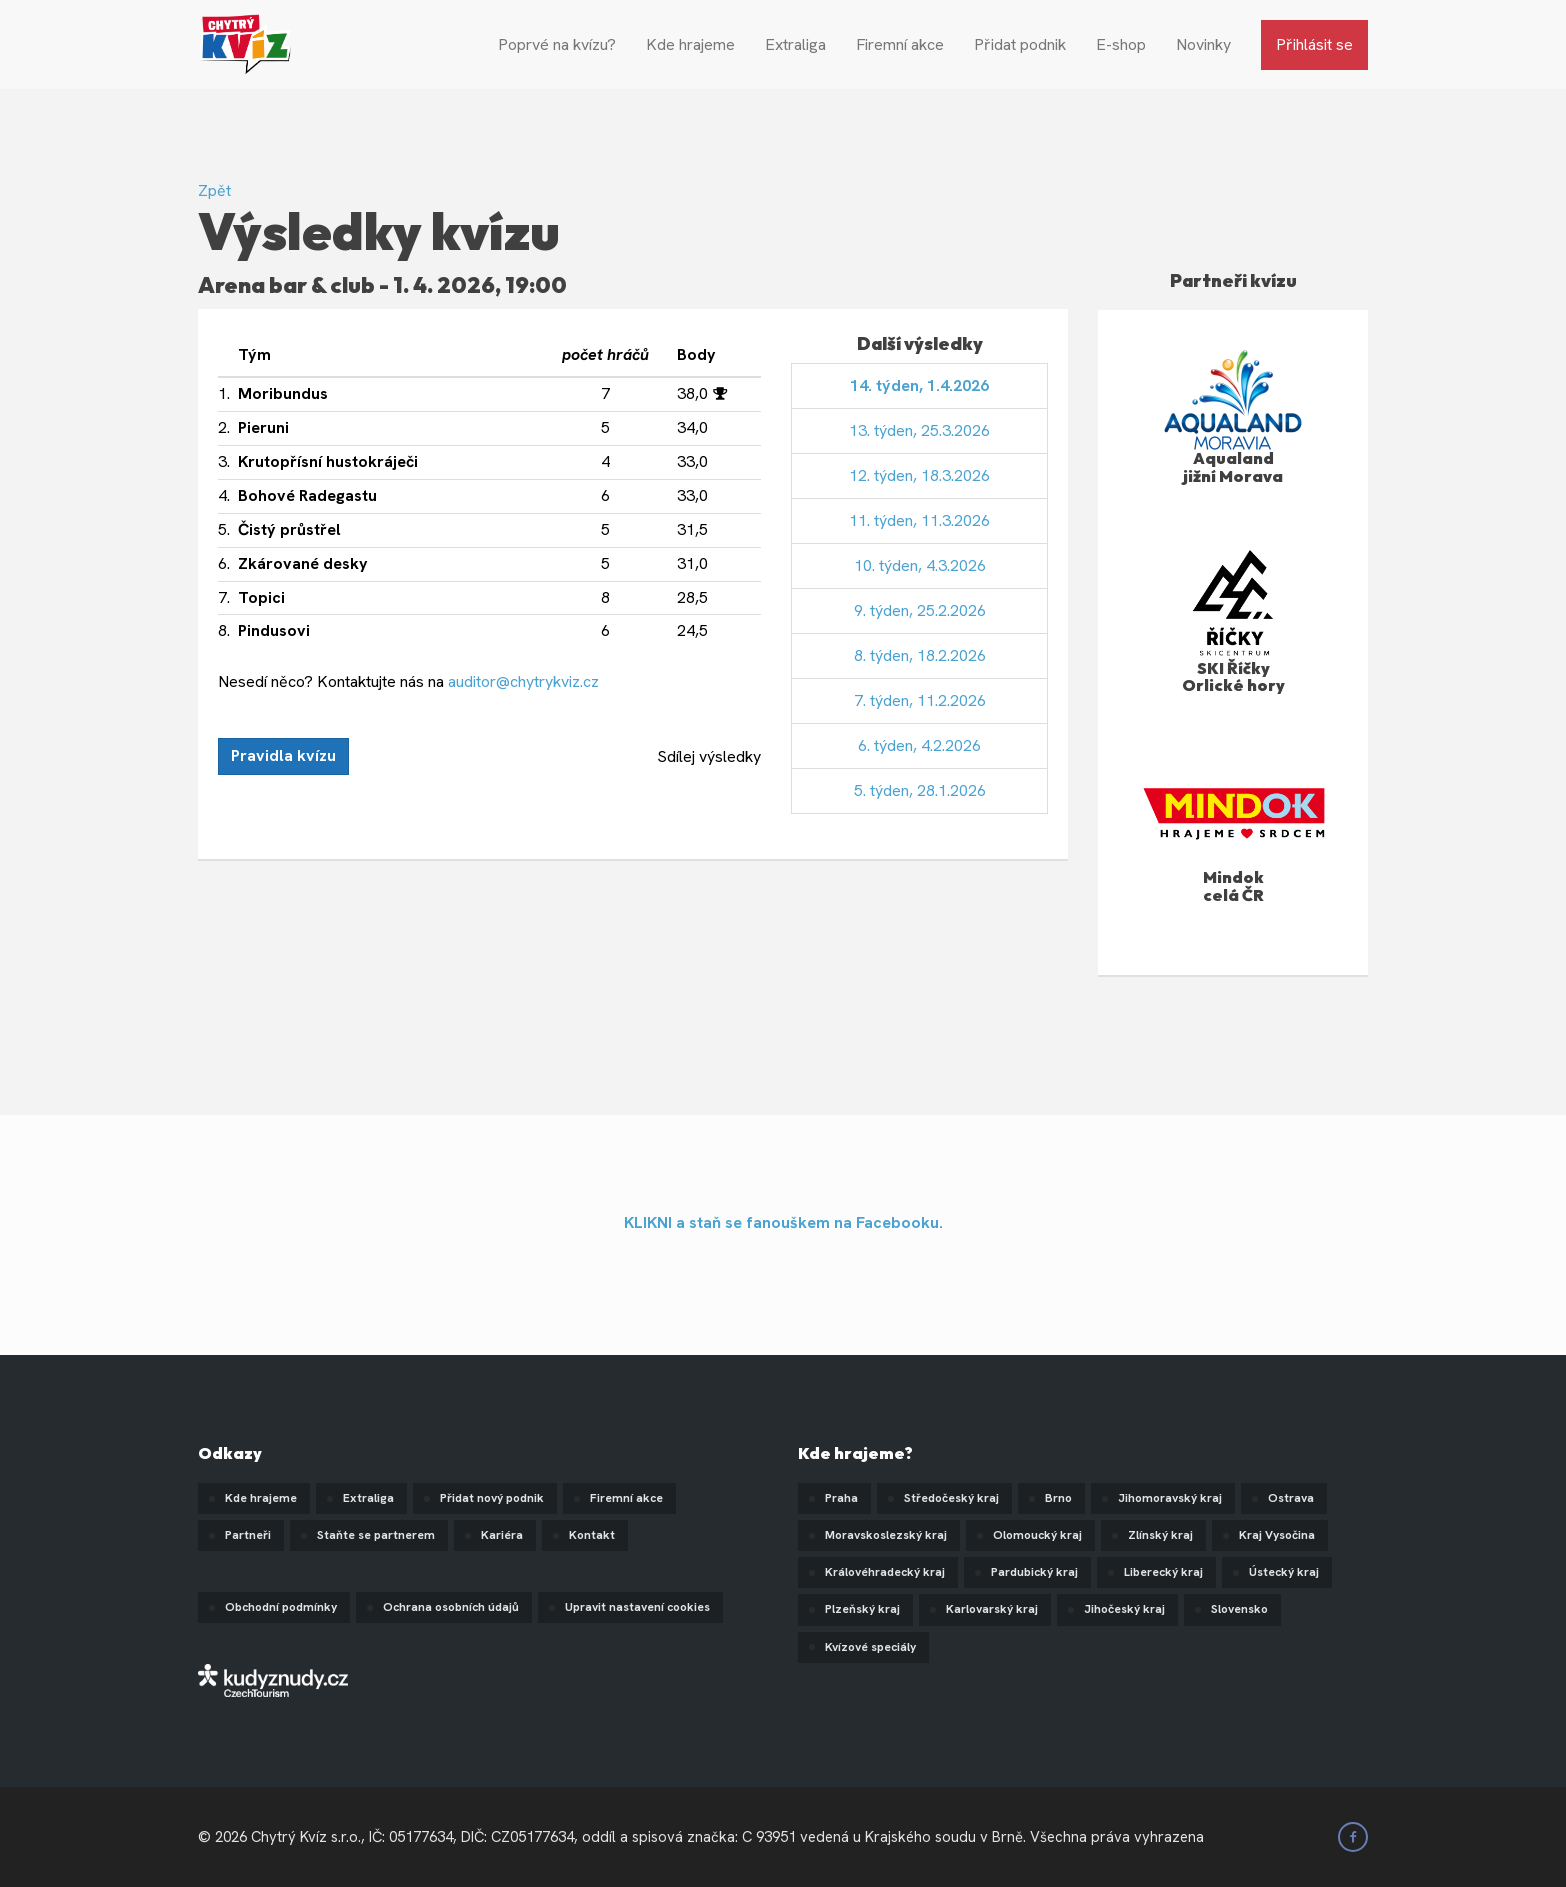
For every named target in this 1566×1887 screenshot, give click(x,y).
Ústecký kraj (1284, 1572)
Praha (841, 1498)
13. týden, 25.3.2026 (919, 430)
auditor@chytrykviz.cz (523, 681)
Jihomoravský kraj (1170, 1498)
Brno (1058, 1498)
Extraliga (795, 44)
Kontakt (592, 1535)
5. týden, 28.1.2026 (920, 790)
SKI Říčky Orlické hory (1233, 677)
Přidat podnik (1020, 44)
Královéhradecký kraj (885, 1572)
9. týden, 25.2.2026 (920, 610)
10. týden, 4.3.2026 (920, 565)
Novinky (1203, 44)
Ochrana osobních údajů (451, 1607)
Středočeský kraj (951, 1498)
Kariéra (502, 1535)
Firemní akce (900, 44)
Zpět (214, 190)
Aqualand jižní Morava (1233, 467)
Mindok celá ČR (1233, 886)
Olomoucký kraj (1037, 1535)
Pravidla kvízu (283, 755)
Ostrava (1291, 1498)
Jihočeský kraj (1124, 1609)
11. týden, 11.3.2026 (919, 520)
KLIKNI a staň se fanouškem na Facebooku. (783, 1222)
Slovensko (1239, 1609)
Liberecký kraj (1163, 1572)
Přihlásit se (1314, 44)
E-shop (1121, 44)
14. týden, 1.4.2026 (919, 385)
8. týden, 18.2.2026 (920, 655)
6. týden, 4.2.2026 (919, 745)
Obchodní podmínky (281, 1607)
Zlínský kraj (1160, 1535)
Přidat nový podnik (492, 1498)
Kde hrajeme (690, 44)
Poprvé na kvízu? (557, 44)
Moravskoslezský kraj (886, 1535)
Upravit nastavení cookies (637, 1607)
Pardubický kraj (1034, 1572)
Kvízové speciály (870, 1647)
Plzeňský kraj (862, 1609)
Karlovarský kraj (992, 1609)
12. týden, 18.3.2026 (919, 475)
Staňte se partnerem (376, 1535)
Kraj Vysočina (1277, 1535)
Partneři (248, 1535)
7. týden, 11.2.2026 (920, 700)
